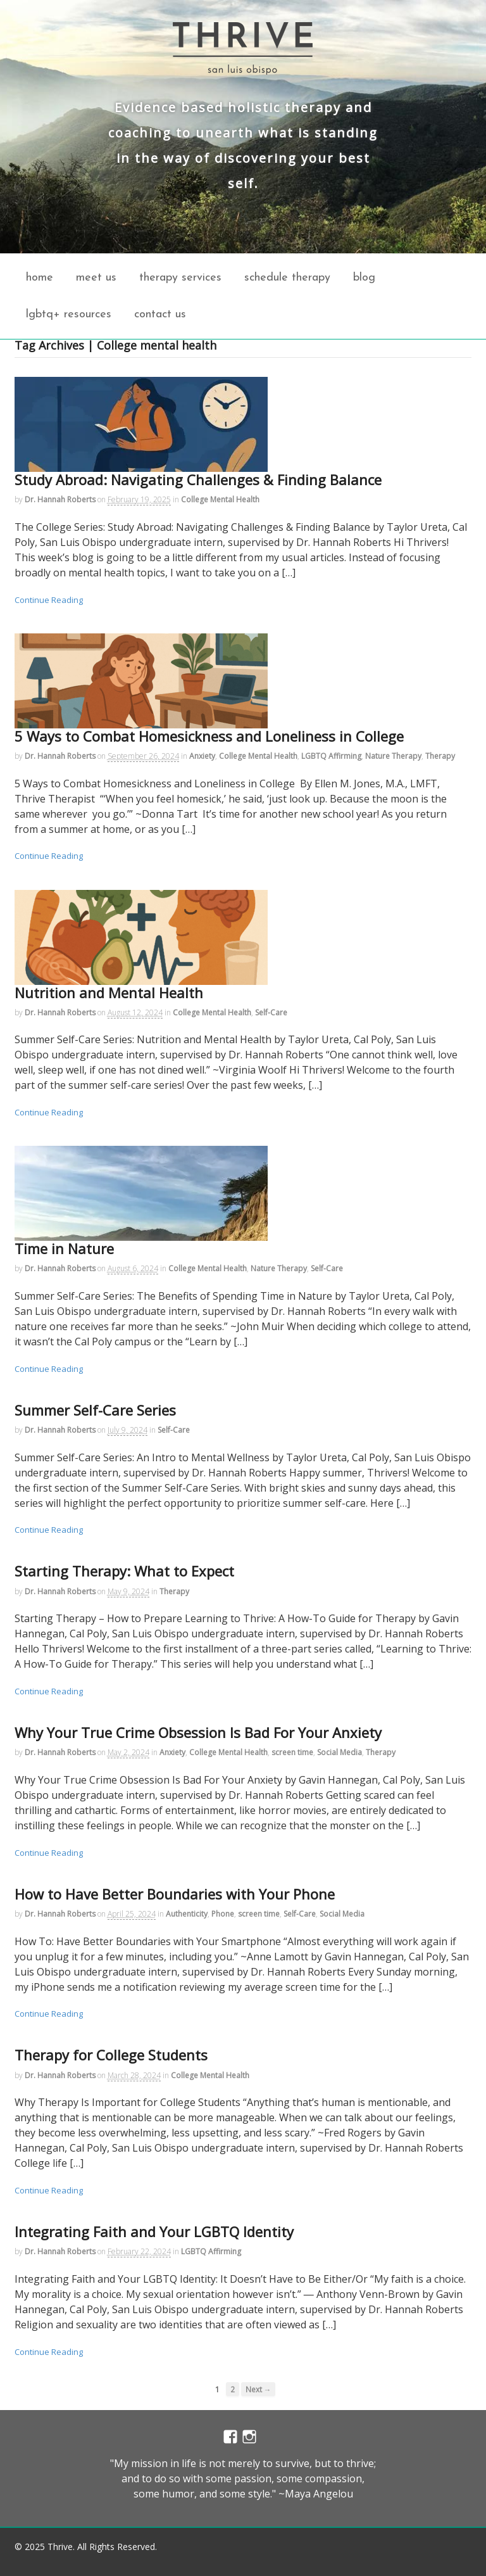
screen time (292, 1752)
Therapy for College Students (111, 2054)
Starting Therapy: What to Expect (124, 1570)
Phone (222, 1913)
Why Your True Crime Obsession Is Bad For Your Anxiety (198, 1732)
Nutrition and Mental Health (109, 992)
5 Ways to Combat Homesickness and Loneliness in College (209, 736)
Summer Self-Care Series (95, 1409)
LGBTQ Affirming (331, 756)
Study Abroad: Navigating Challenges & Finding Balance (198, 479)
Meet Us (96, 278)
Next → (258, 2389)
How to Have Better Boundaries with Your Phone (175, 1893)
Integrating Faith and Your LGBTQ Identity (154, 2231)
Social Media (339, 1752)
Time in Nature (64, 1248)
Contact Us (160, 314)
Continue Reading (49, 600)
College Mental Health (220, 499)
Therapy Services (180, 278)
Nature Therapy (393, 756)
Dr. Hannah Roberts (60, 499)
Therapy (440, 756)
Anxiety (202, 756)
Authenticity (187, 1913)
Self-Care (271, 1012)
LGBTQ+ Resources (68, 314)
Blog (364, 278)
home (39, 278)
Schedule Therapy (287, 278)
